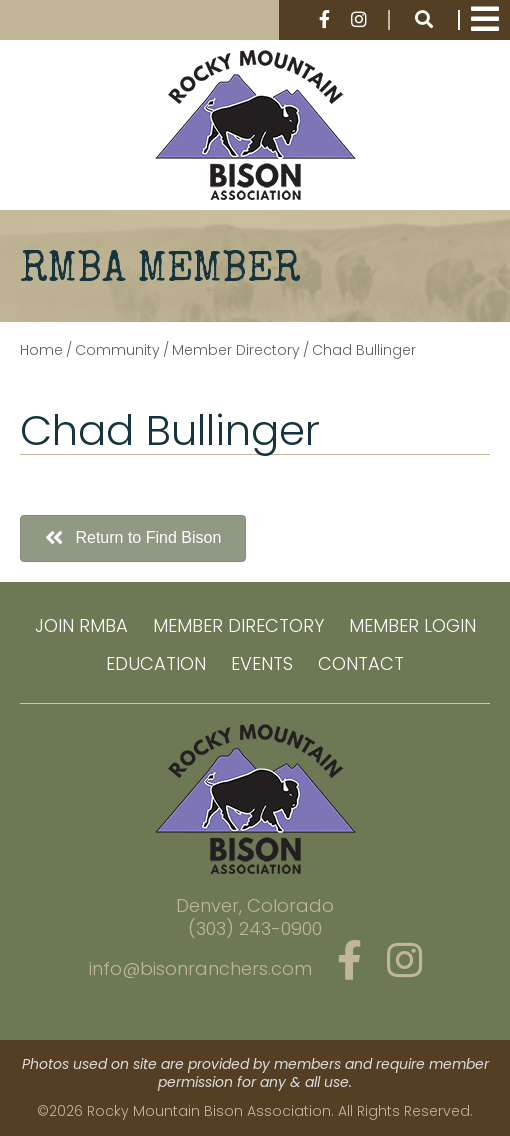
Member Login (412, 625)
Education (156, 663)
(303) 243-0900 (255, 928)
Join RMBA (81, 625)
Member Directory (238, 625)
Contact (361, 663)
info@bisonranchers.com (200, 968)
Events (262, 663)
